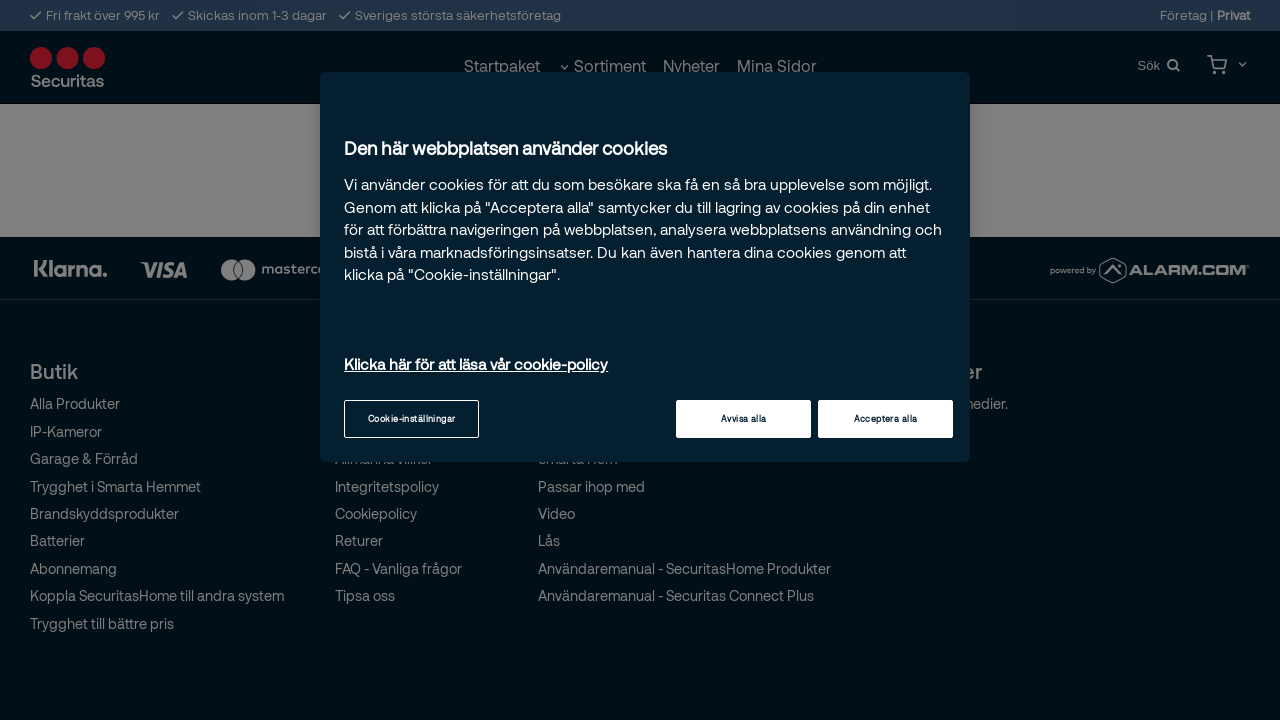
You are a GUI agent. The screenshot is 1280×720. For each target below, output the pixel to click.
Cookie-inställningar (412, 418)
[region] (645, 267)
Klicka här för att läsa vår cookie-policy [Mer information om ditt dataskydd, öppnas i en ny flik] (476, 364)
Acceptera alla (886, 418)
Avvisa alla (744, 418)
